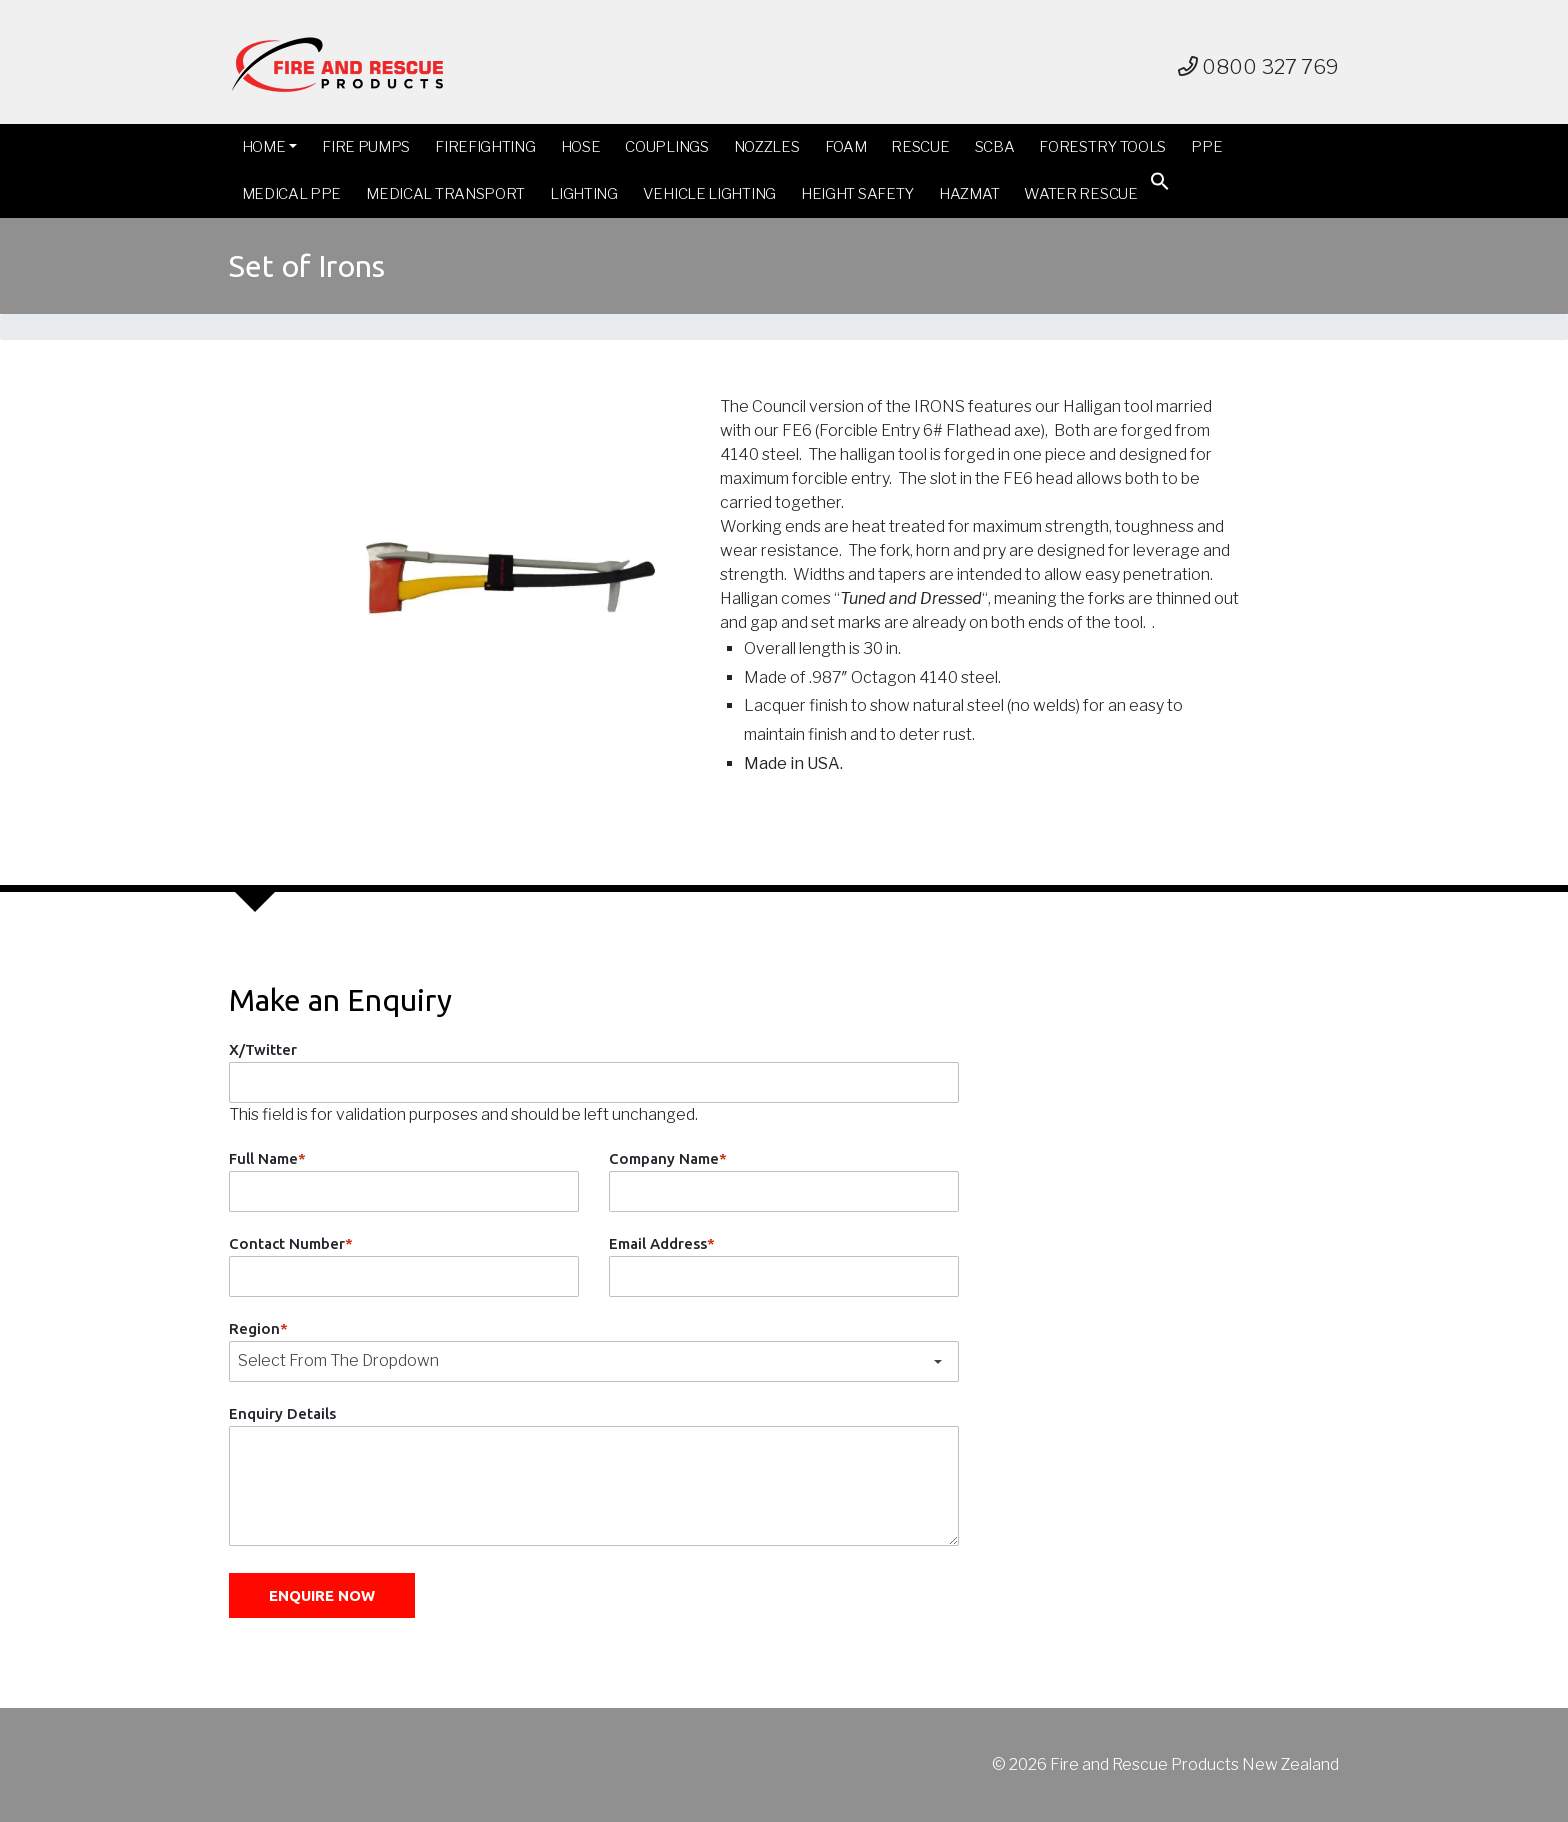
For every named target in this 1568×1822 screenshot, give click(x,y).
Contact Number (291, 1243)
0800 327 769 (1258, 67)
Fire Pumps (366, 147)
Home (264, 147)
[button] (1160, 185)
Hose (581, 147)
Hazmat (969, 194)
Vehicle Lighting (709, 194)
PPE (1206, 147)
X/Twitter (263, 1049)
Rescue (920, 147)
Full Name (267, 1158)
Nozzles (767, 147)
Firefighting (485, 147)
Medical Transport (445, 194)
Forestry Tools (1102, 147)
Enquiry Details (282, 1413)
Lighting (584, 194)
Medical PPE (292, 194)
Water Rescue (1080, 194)
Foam (846, 147)
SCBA (995, 147)
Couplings (666, 147)
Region (258, 1328)
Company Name (668, 1158)
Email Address (662, 1243)
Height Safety (857, 194)
